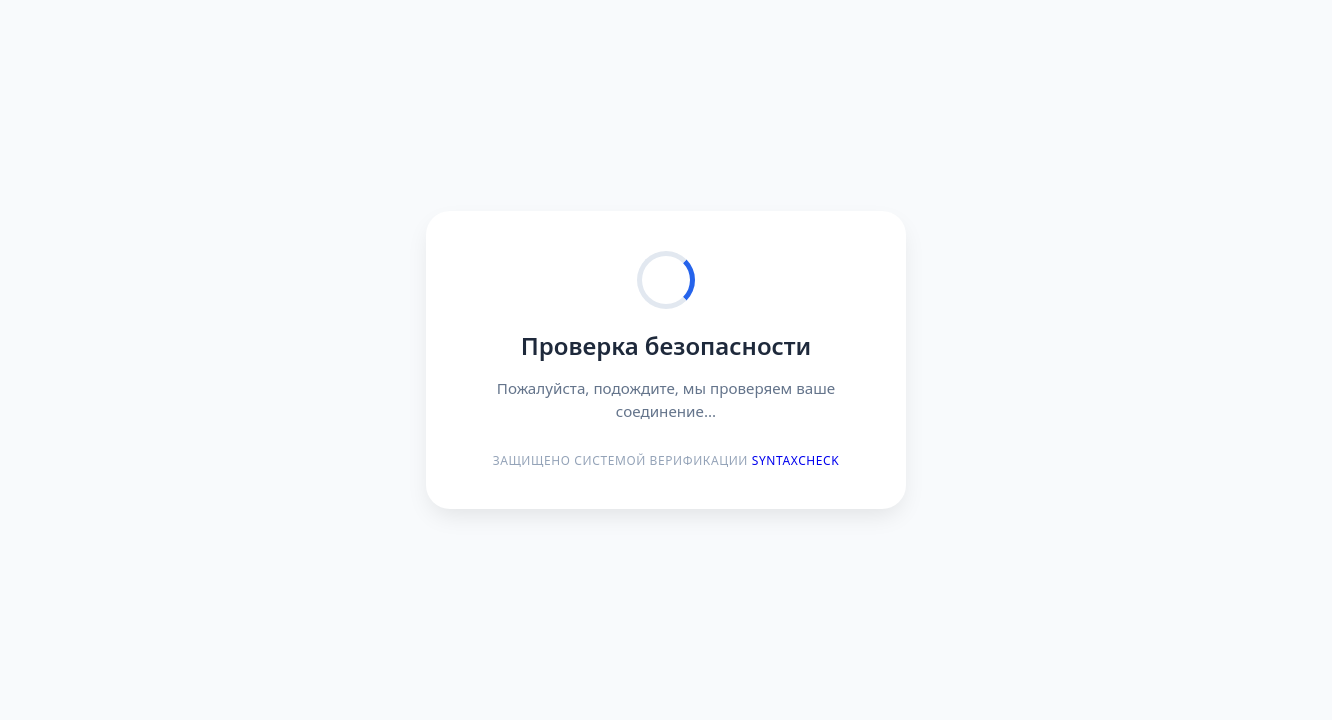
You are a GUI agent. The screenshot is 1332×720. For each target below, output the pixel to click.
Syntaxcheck (796, 460)
